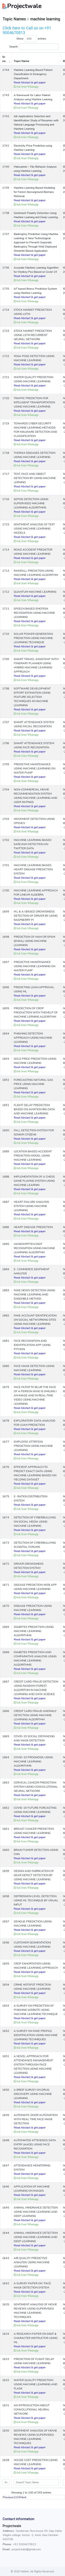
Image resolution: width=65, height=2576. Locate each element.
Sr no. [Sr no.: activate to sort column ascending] (4, 59)
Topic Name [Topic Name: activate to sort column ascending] (21, 61)
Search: (33, 46)
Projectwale (21, 6)
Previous (8, 2497)
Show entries (31, 38)
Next (23, 2497)
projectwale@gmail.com (26, 2549)
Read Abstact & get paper (30, 82)
